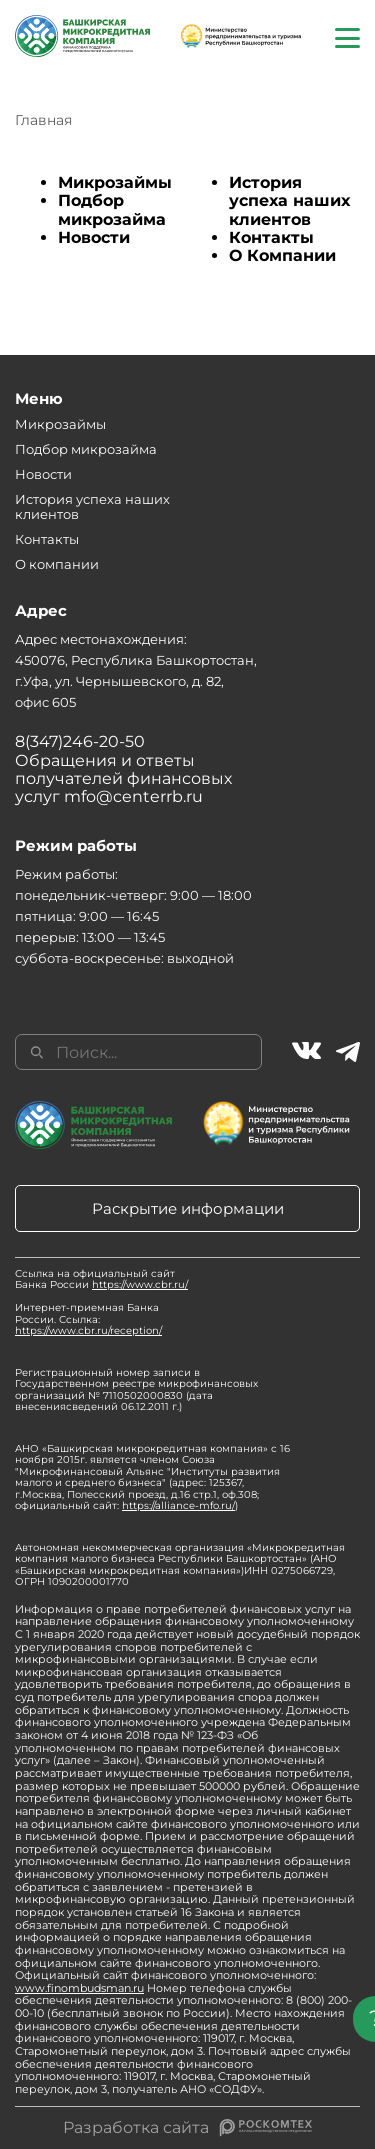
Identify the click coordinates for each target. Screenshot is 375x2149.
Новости (94, 237)
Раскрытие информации (188, 1208)
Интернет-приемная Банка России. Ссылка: (88, 1319)
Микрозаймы (115, 182)
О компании (57, 564)
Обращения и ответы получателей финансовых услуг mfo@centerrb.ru (123, 779)
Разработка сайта (136, 2128)
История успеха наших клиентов (289, 201)
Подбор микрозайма (112, 209)
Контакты (271, 237)
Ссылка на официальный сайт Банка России (101, 1279)
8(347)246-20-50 (80, 741)
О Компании (282, 255)
